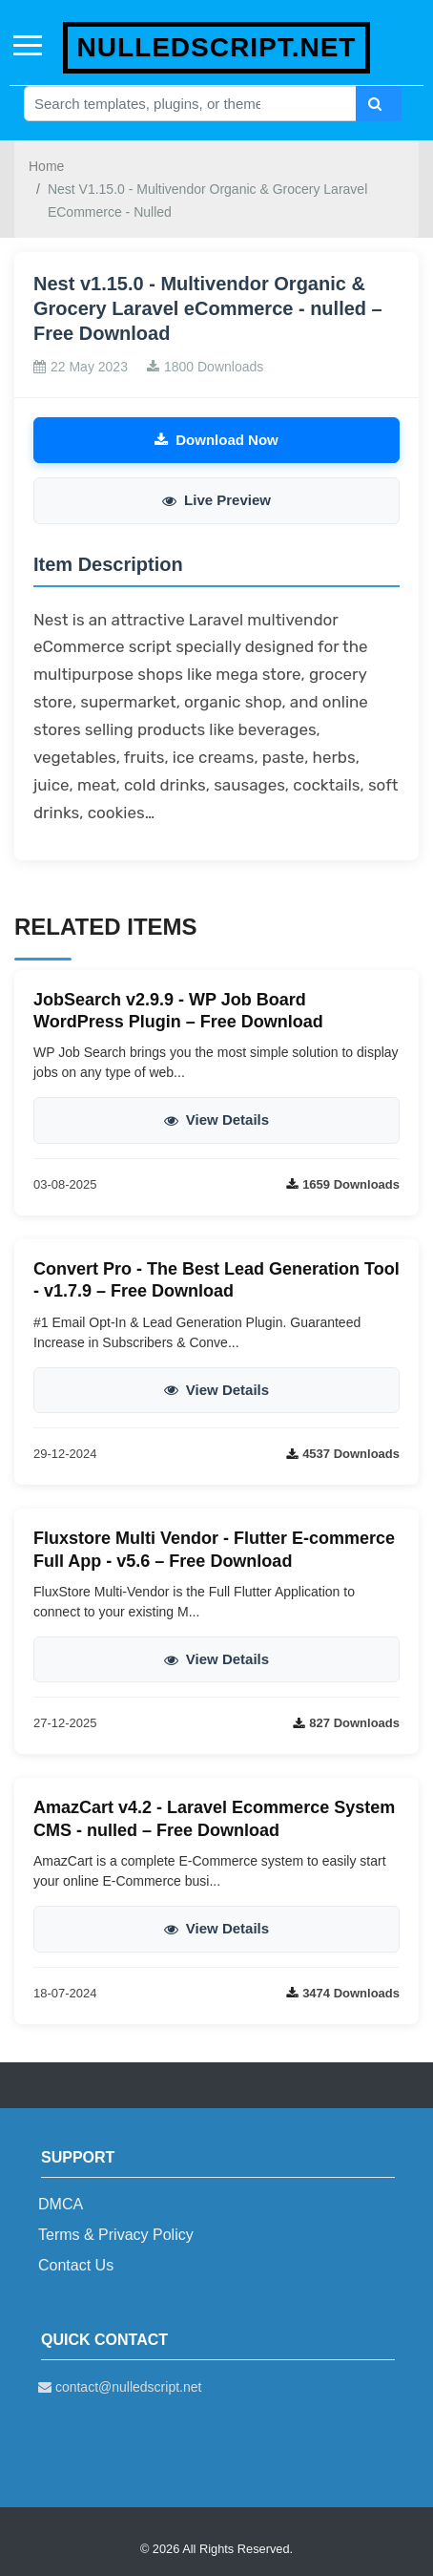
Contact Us (75, 2265)
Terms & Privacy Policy (116, 2235)
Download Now (216, 440)
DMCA (60, 2204)
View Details (216, 1119)
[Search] (379, 103)
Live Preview (216, 500)
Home (46, 166)
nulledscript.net (217, 47)
